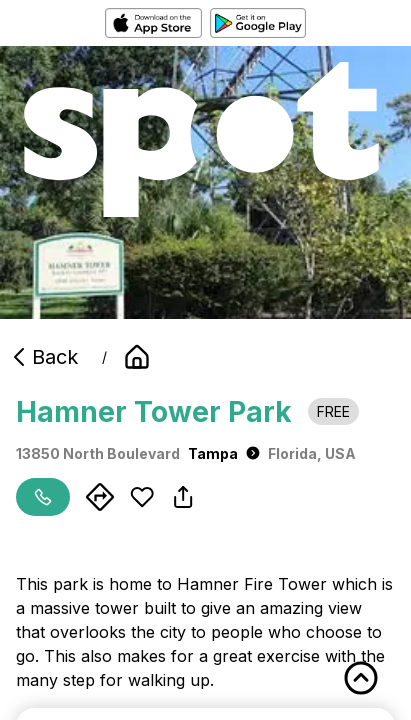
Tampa (224, 453)
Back (43, 357)
